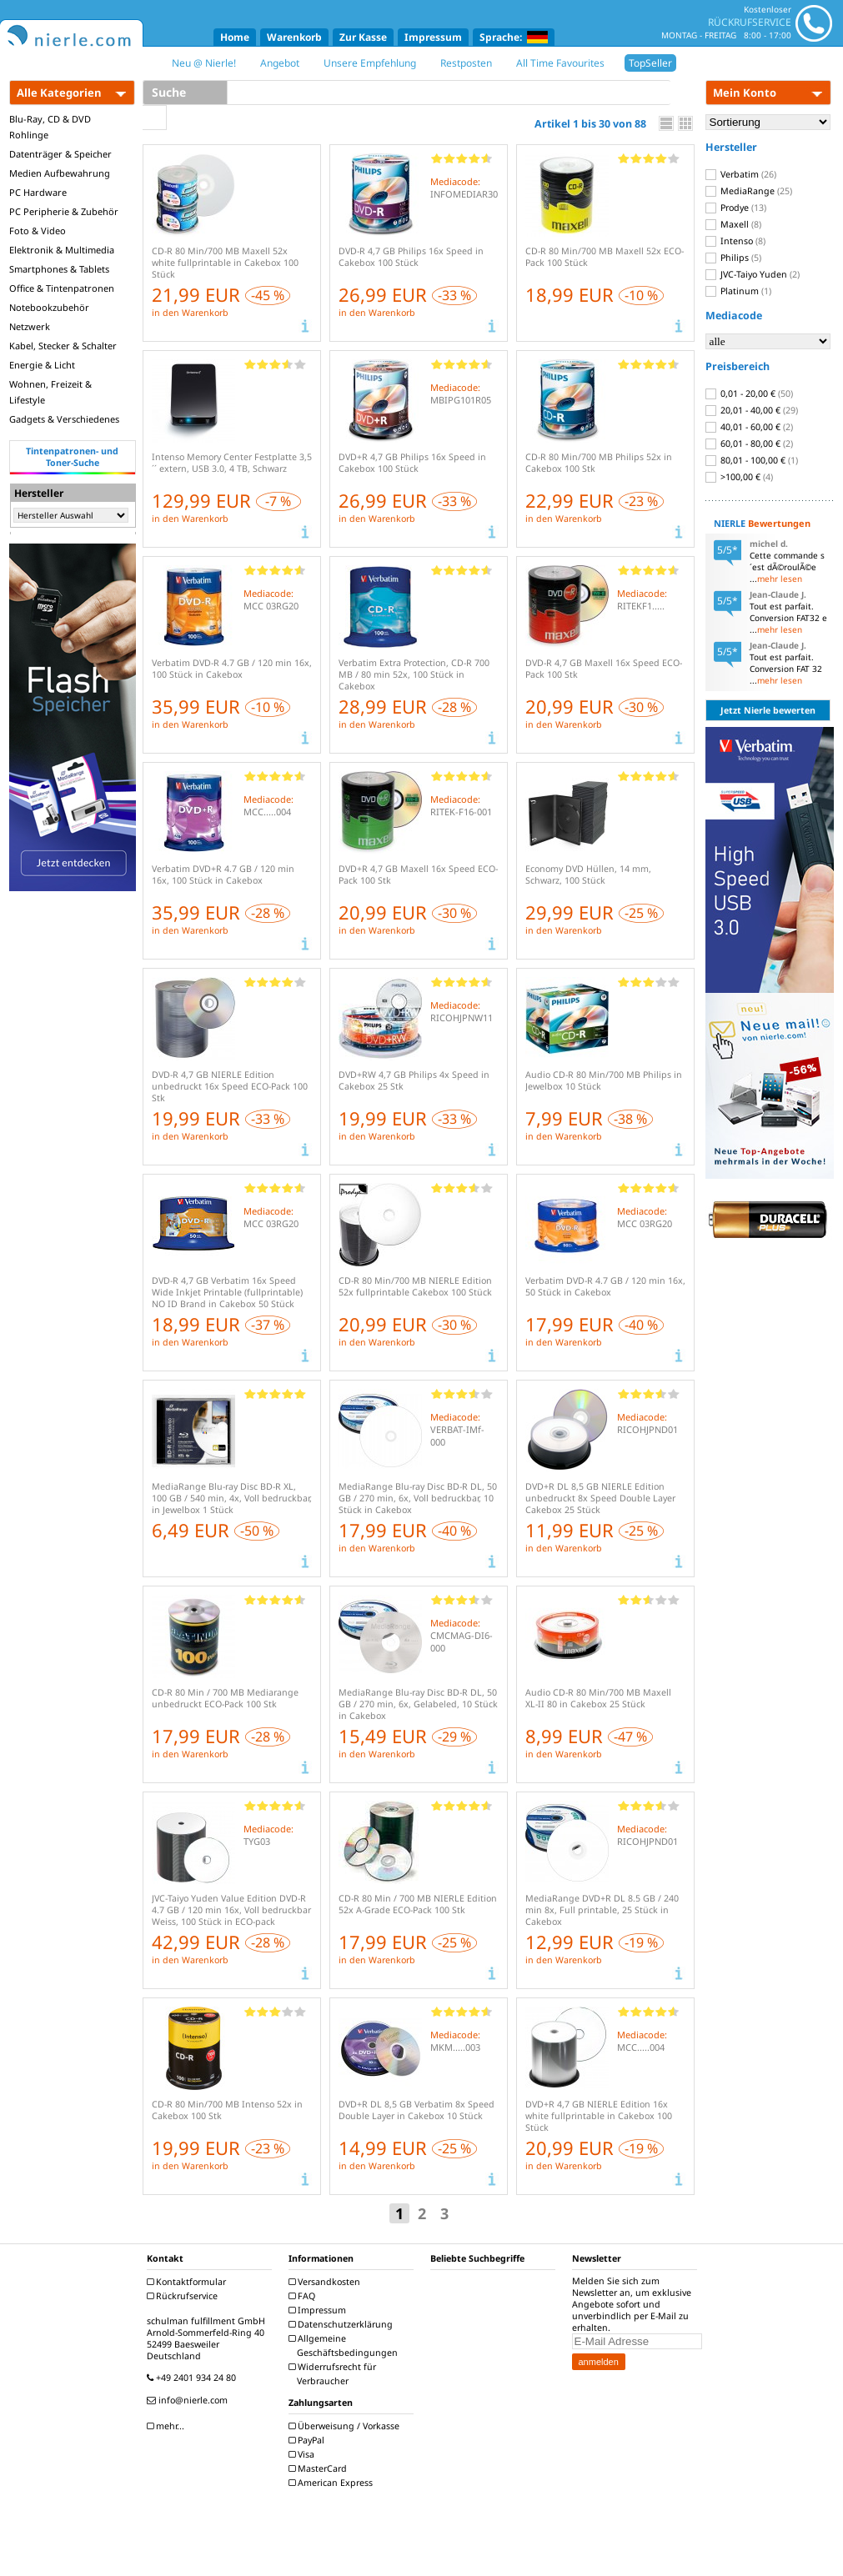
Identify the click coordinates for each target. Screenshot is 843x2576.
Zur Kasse (363, 37)
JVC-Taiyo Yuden (752, 274)
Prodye (735, 207)
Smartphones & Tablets (59, 269)
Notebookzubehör (49, 307)
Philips (733, 257)
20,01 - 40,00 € (751, 410)
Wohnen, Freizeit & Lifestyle (50, 392)
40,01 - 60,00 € (749, 427)
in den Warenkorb (190, 312)
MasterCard (320, 2468)
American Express (333, 2482)
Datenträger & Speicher (60, 154)
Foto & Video (37, 230)
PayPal (308, 2440)
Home (234, 37)
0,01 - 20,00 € (749, 393)
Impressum (433, 37)
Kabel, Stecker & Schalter (63, 345)
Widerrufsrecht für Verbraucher (334, 2374)
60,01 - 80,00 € (749, 443)
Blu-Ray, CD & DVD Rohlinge (50, 127)
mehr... (167, 2426)
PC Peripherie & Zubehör (63, 211)
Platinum (738, 291)
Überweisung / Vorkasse (346, 2426)
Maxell (733, 224)
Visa (303, 2454)
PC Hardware (38, 192)
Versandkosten (326, 2282)
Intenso (735, 241)
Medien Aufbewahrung (59, 173)
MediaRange (748, 191)
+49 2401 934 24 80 (193, 2377)
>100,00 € (739, 477)
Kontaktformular (188, 2282)
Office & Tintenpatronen (61, 288)
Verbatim (740, 174)
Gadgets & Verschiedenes (64, 419)
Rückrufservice (184, 2296)
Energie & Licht (42, 364)
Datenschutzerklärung (343, 2324)
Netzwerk (29, 326)
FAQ (304, 2296)
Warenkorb (294, 37)
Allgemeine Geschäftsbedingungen (345, 2345)
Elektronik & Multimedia (61, 249)
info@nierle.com (189, 2400)
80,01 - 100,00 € (751, 460)
